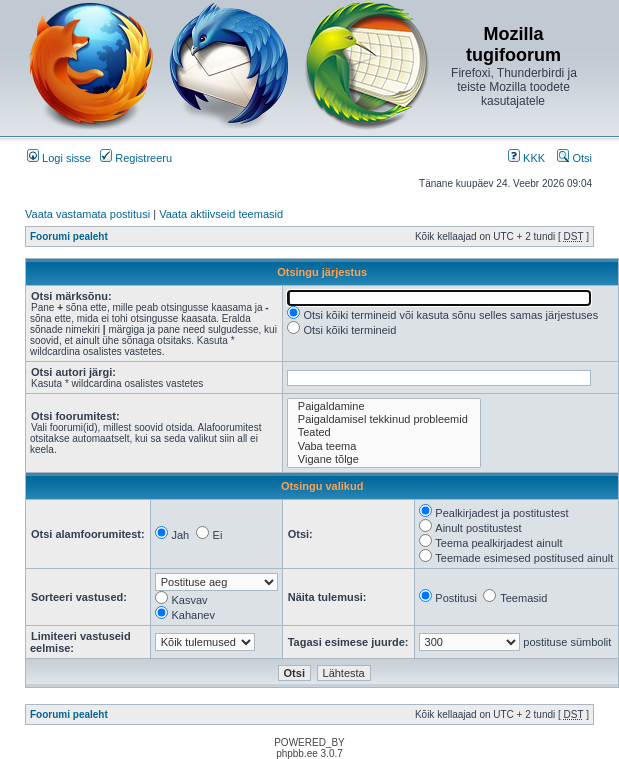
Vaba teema (384, 446)
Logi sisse (59, 158)
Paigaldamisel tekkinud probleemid (384, 419)
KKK (526, 158)
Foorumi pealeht (69, 236)
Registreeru (136, 158)
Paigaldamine (384, 406)
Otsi (574, 158)
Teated (384, 432)
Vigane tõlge (384, 459)
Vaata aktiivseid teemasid (221, 214)
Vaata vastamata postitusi (87, 214)
